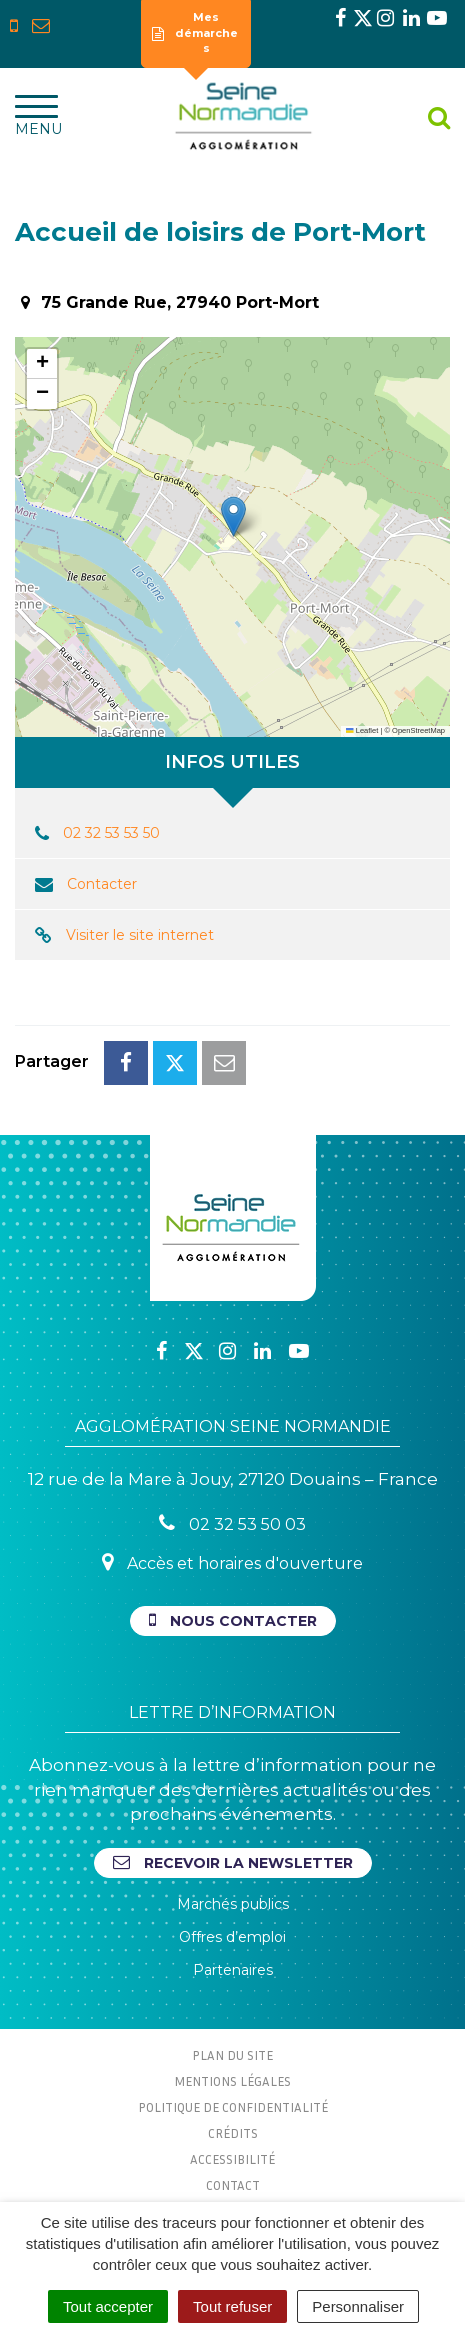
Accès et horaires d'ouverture (232, 1562)
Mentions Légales (232, 2081)
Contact (233, 2185)
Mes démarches (195, 32)
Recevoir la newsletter (233, 1862)
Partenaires (233, 1970)
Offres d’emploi (232, 1937)
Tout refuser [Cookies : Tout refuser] (232, 2306)
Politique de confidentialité (233, 2107)
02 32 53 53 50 (111, 833)
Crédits (233, 2133)
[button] (233, 516)
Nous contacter (233, 1620)
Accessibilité (232, 2159)
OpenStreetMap (418, 730)
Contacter (102, 884)
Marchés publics (233, 1904)
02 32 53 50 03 (232, 1523)
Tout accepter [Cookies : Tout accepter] (108, 2306)
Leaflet (362, 730)
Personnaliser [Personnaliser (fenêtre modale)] (358, 2306)
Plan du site (232, 2055)
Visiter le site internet (140, 935)
